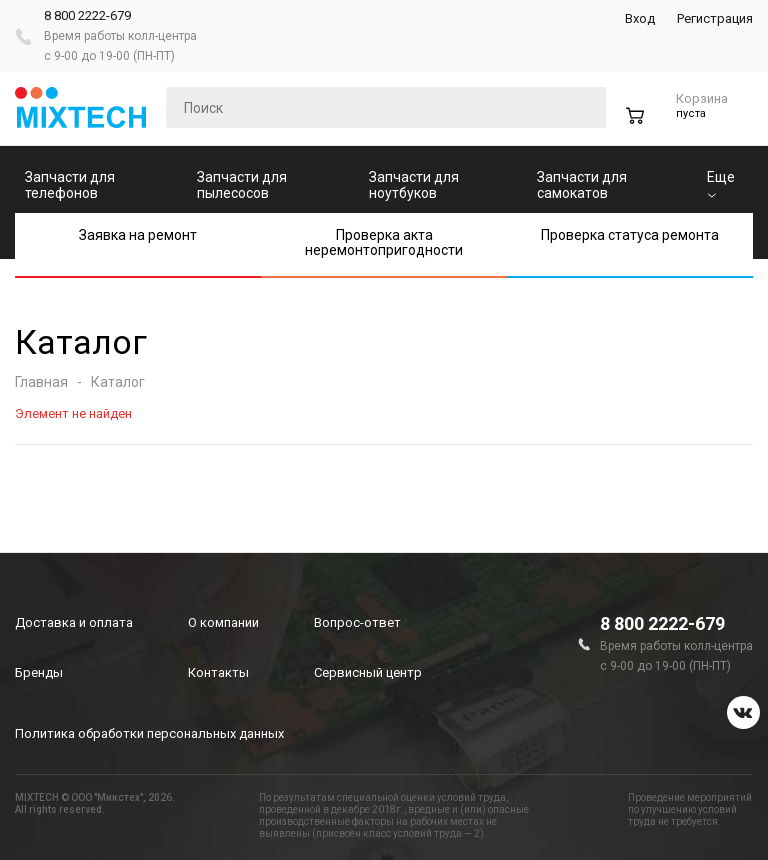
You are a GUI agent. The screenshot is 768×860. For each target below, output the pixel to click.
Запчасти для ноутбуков (414, 185)
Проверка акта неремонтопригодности (384, 242)
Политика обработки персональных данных (149, 733)
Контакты (218, 672)
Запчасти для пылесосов (242, 185)
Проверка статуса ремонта (630, 235)
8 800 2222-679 (87, 15)
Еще (721, 183)
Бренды (39, 672)
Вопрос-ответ (357, 622)
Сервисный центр (368, 672)
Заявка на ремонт (138, 235)
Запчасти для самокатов (582, 185)
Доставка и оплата (74, 622)
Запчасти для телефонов (70, 185)
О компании (223, 622)
